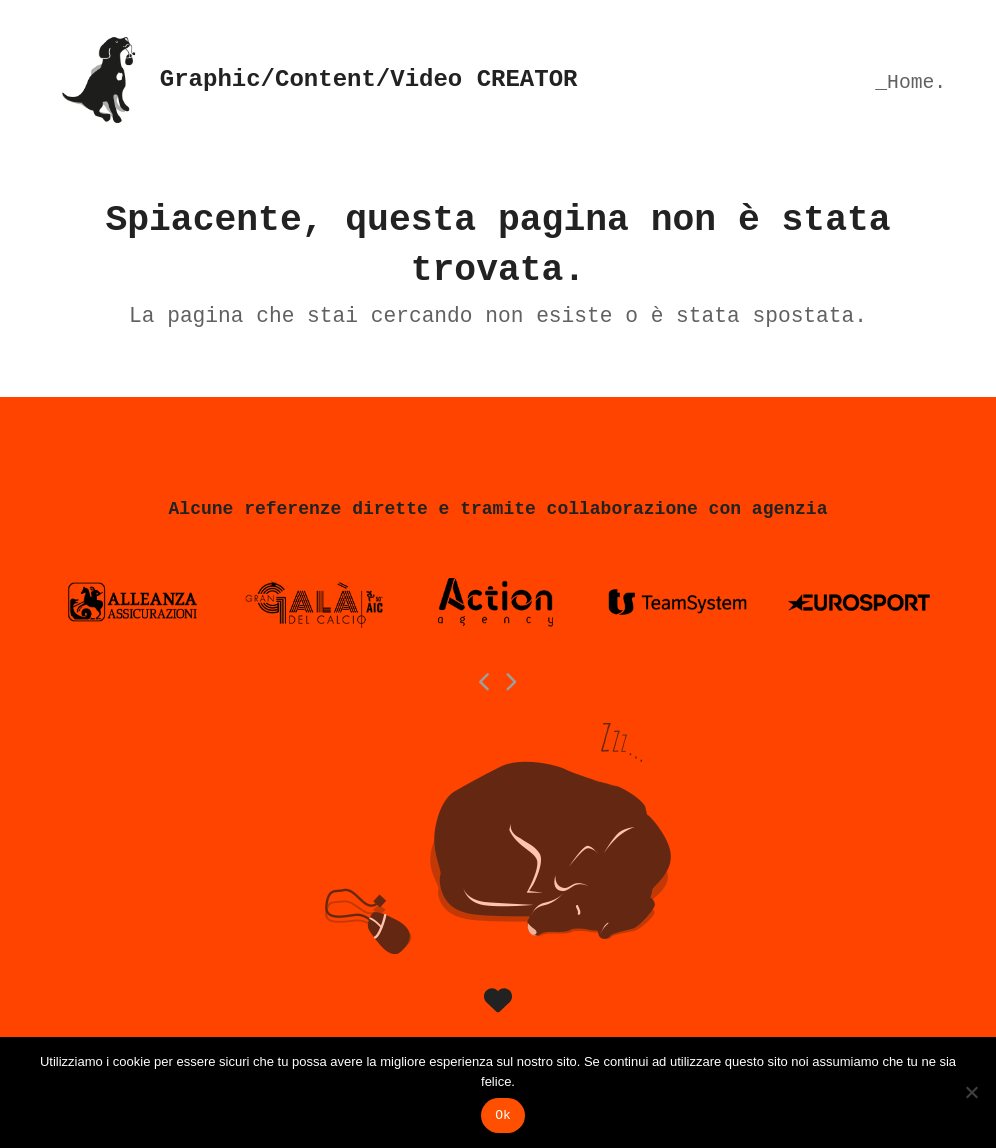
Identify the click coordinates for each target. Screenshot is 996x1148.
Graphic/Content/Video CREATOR (314, 80)
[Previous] (486, 682)
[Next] (511, 682)
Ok (503, 1115)
